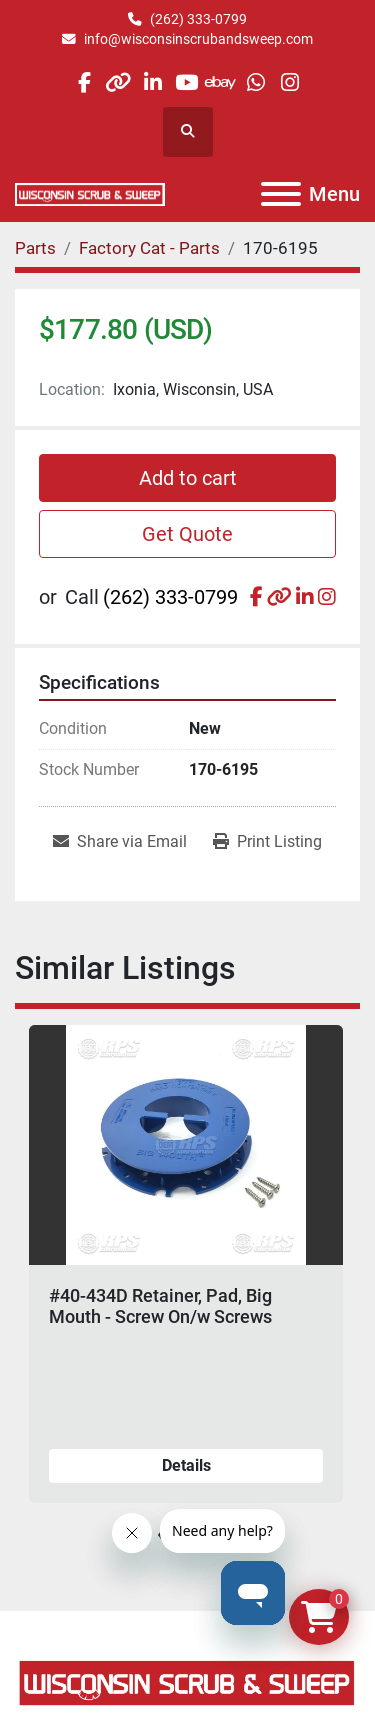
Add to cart (188, 478)
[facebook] (83, 82)
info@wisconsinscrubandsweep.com (198, 39)
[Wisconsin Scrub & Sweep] (187, 1681)
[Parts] (35, 248)
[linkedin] (152, 82)
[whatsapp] (255, 82)
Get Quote (187, 534)
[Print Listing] (267, 842)
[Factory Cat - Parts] (149, 248)
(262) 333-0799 (198, 19)
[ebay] (221, 82)
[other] (118, 82)
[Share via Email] (120, 842)
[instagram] (289, 82)
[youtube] (186, 82)
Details (186, 1465)
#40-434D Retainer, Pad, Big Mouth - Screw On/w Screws (160, 1306)
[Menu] (281, 194)
